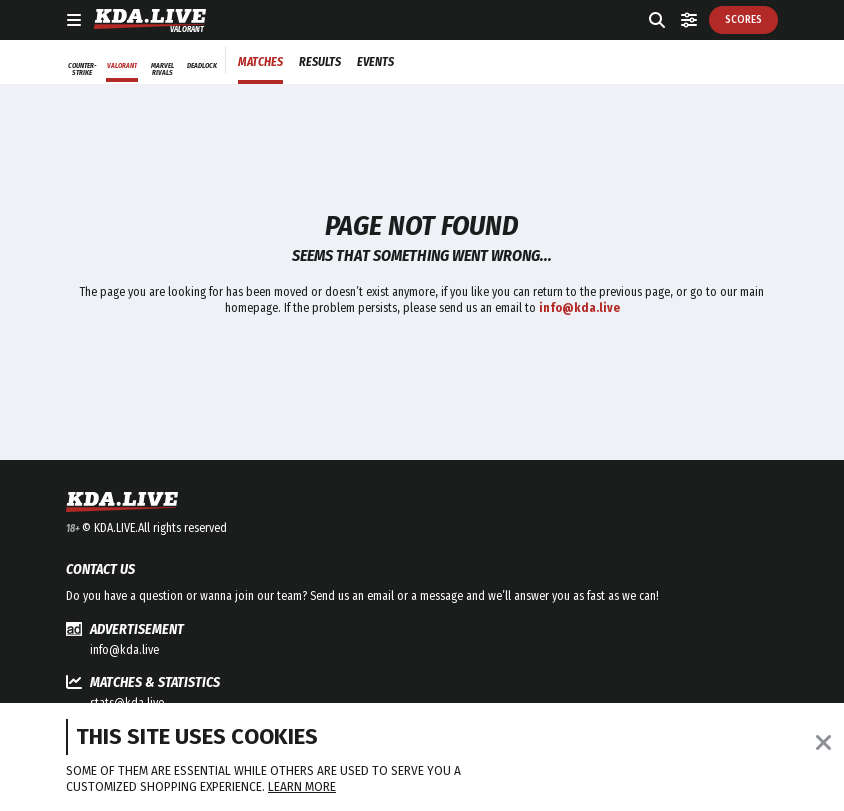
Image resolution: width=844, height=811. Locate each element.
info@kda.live (124, 650)
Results (320, 62)
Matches (260, 62)
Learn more (302, 787)
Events (375, 62)
